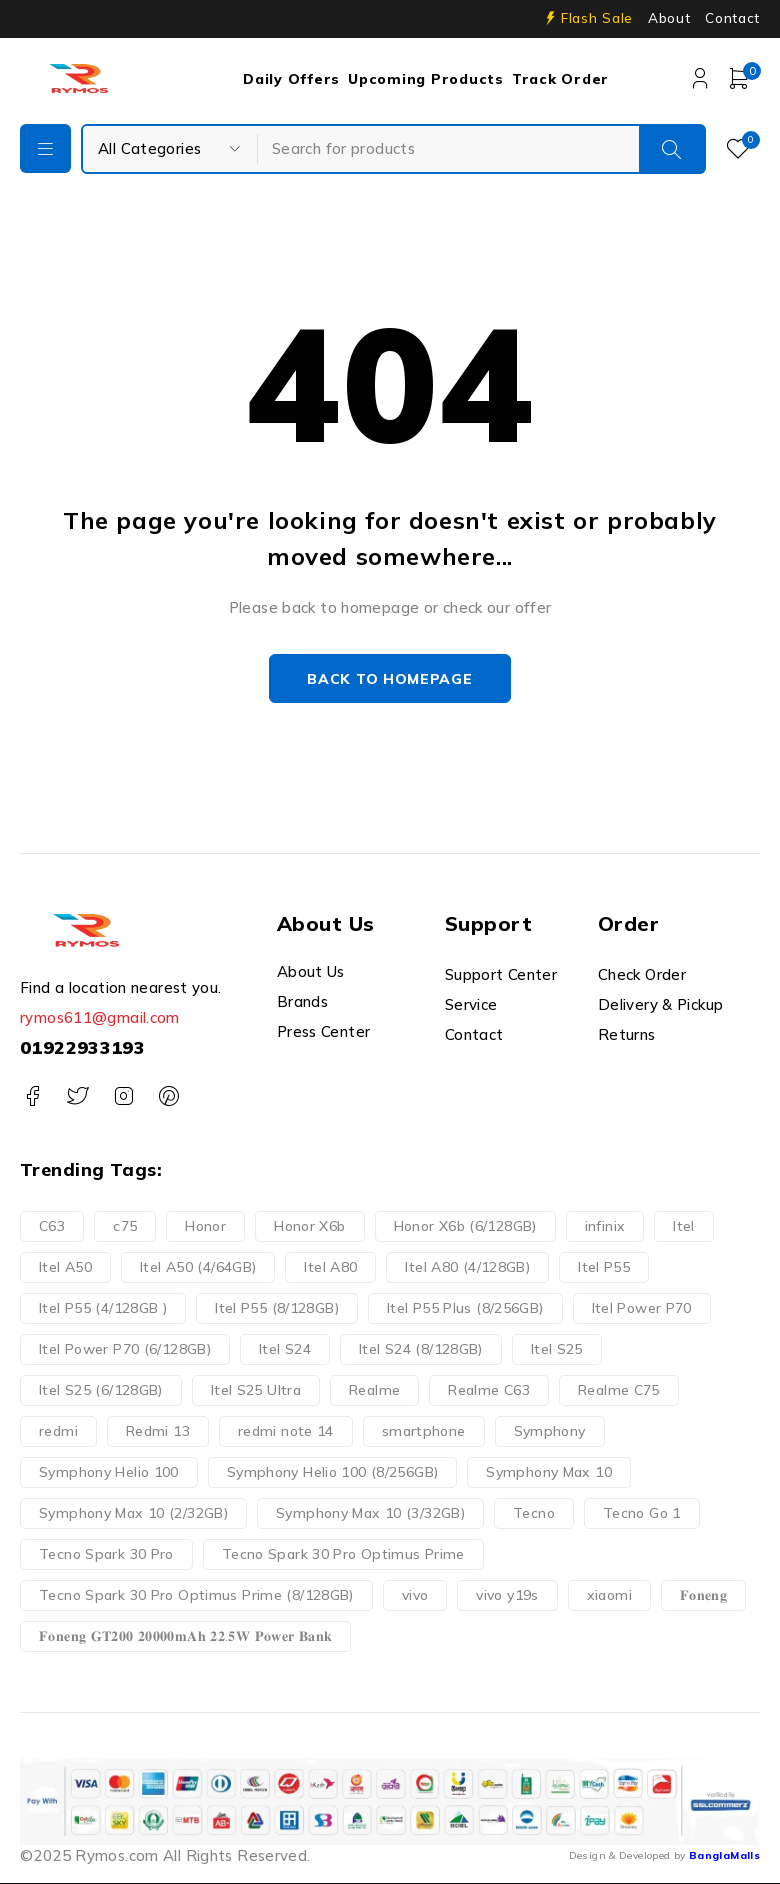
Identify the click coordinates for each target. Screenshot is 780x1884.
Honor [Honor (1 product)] (205, 1226)
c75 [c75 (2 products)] (125, 1226)
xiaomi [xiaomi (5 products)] (609, 1595)
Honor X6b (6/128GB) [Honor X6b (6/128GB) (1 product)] (465, 1226)
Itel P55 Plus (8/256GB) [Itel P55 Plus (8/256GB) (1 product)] (465, 1308)
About (669, 18)
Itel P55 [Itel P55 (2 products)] (604, 1267)
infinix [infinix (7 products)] (605, 1226)
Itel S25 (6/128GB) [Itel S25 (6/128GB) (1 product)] (101, 1390)
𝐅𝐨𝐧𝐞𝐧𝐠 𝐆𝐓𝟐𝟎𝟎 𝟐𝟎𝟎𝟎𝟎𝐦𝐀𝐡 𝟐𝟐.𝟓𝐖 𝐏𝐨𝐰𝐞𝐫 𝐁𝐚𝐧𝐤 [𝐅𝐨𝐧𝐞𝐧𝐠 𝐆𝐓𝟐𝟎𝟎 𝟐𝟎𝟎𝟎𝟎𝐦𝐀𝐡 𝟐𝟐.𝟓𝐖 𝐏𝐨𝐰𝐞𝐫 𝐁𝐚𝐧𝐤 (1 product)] (185, 1636)
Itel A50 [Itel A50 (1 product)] (65, 1267)
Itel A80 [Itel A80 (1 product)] (330, 1267)
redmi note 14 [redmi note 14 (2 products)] (286, 1431)
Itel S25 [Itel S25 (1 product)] (557, 1349)
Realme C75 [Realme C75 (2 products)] (619, 1390)
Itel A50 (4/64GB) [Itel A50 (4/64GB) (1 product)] (198, 1267)
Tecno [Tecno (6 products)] (534, 1513)
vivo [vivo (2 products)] (415, 1595)
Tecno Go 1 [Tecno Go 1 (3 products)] (642, 1513)
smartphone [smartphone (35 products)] (424, 1431)
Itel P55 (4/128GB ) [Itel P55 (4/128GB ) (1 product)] (103, 1308)
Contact (732, 18)
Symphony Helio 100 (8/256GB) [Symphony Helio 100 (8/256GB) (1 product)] (333, 1472)
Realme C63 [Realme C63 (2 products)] (489, 1390)
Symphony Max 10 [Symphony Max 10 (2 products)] (549, 1472)
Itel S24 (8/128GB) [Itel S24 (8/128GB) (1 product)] (421, 1349)
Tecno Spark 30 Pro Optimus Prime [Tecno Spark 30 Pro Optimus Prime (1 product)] (343, 1554)
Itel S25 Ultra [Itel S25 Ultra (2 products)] (256, 1390)
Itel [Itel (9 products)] (684, 1226)
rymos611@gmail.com (100, 1018)
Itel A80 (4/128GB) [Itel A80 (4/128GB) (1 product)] (467, 1267)
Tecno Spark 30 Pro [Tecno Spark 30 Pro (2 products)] (106, 1554)
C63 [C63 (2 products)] (52, 1226)
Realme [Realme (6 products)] (374, 1390)
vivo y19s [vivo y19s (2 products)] (507, 1595)
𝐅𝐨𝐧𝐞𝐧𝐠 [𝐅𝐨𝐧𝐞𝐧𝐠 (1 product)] (703, 1595)
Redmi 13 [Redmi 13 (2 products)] (158, 1431)
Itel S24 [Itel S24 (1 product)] (285, 1349)
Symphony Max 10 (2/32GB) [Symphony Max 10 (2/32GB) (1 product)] (133, 1513)
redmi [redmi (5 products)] (58, 1431)
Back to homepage (389, 679)
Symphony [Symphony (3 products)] (550, 1431)
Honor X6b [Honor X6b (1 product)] (309, 1226)
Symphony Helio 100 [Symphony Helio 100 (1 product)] (109, 1472)
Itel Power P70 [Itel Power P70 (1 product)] (642, 1308)
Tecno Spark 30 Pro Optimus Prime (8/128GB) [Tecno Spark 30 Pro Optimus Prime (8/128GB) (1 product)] (196, 1595)
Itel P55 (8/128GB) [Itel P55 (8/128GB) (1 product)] (277, 1308)
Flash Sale (597, 18)
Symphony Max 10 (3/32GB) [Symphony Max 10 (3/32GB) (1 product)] (370, 1513)
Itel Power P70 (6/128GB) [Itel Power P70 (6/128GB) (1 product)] (125, 1349)
